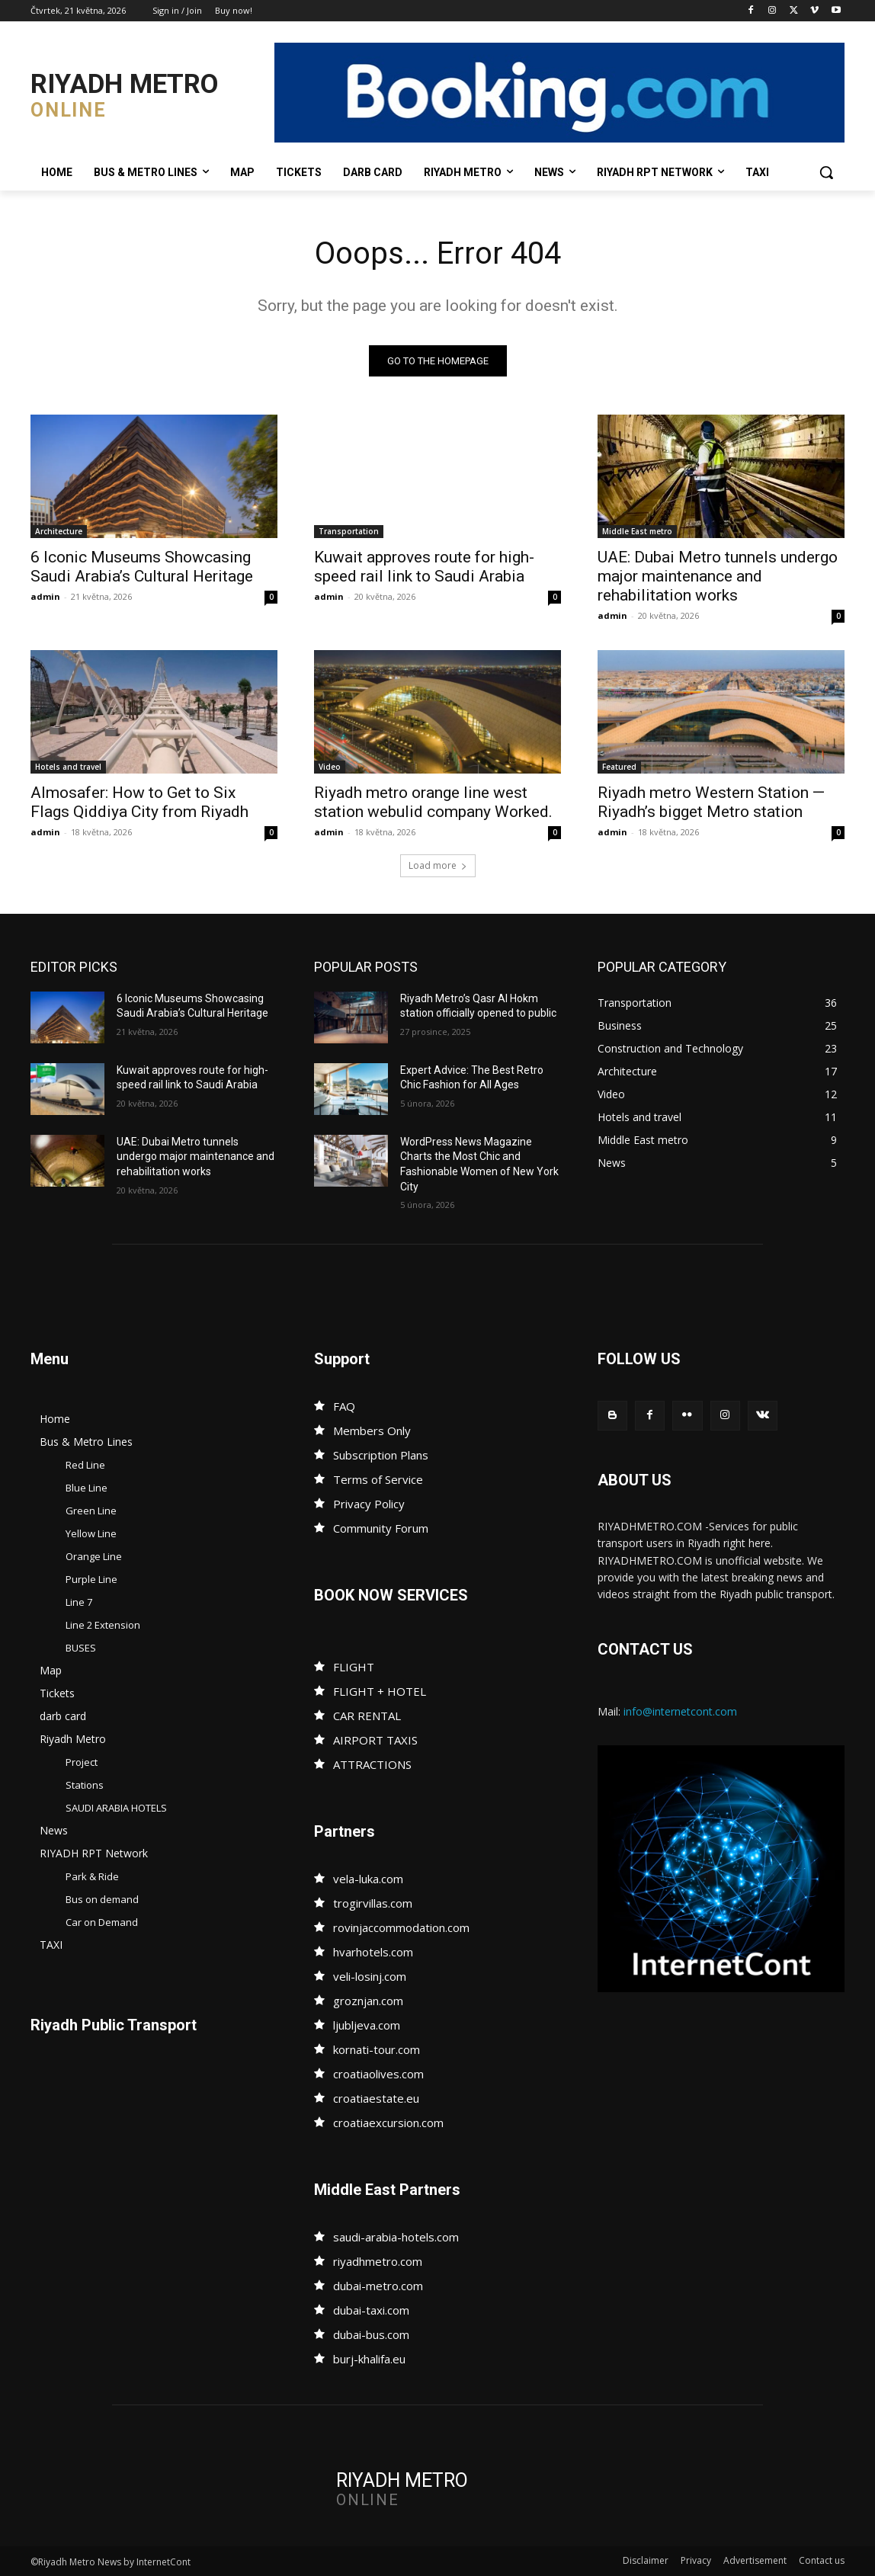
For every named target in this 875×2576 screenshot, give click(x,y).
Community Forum (380, 1528)
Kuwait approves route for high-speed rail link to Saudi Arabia (424, 566)
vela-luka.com (368, 1878)
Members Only (372, 1430)
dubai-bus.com (371, 2334)
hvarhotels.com (373, 1951)
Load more (438, 865)
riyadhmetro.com (377, 2261)
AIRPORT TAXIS (375, 1740)
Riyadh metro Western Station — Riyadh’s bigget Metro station (711, 802)
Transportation (349, 531)
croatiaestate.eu (376, 2098)
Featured (619, 766)
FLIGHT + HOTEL (379, 1691)
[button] (826, 172)
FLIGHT (353, 1666)
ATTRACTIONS (372, 1764)
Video (330, 766)
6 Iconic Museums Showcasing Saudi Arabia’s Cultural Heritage (141, 566)
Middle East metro (637, 531)
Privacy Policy (369, 1503)
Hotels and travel (68, 766)
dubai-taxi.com (371, 2310)
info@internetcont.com (680, 1711)
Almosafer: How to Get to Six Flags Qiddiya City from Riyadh (139, 802)
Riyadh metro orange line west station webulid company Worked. (433, 802)
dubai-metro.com (378, 2285)
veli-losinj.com (369, 1976)
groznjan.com (368, 2000)
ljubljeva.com (366, 2025)
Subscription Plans (380, 1455)
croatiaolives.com (378, 2073)
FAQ (344, 1406)
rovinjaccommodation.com (401, 1927)
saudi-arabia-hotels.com (396, 2236)
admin (45, 596)
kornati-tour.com (376, 2049)
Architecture (58, 531)
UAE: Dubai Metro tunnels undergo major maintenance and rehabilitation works (718, 576)
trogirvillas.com (372, 1903)
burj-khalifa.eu (369, 2358)
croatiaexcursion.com (388, 2122)
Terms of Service (378, 1479)
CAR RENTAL (367, 1715)
